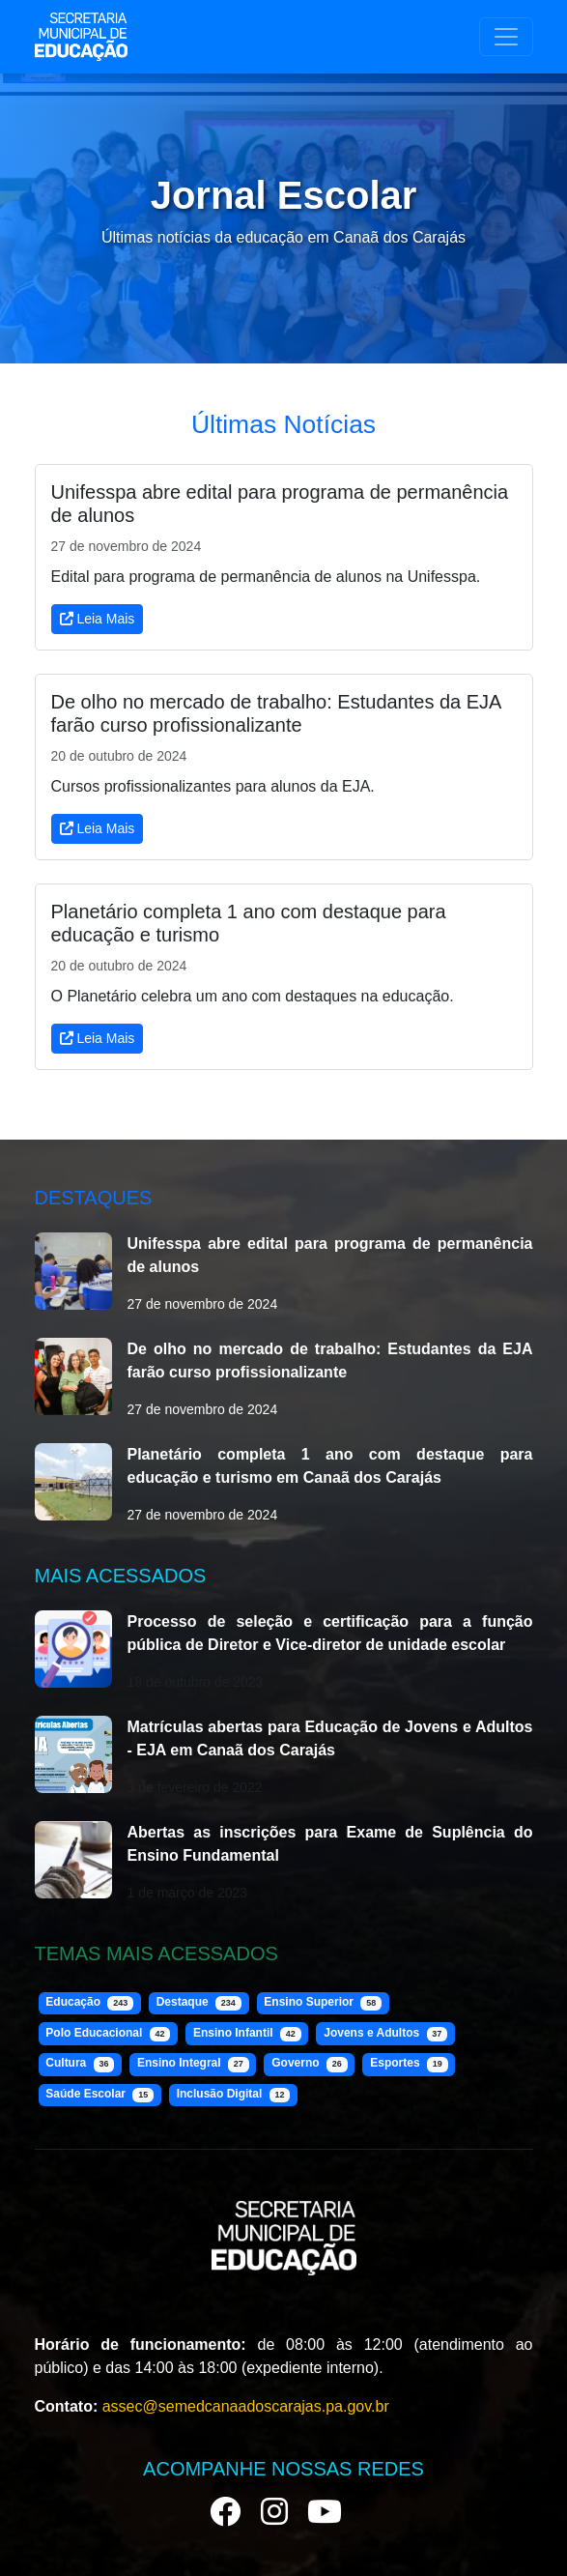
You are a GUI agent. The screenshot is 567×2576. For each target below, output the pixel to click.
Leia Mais (97, 618)
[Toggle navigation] (506, 36)
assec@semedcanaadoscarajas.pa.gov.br (245, 2406)
